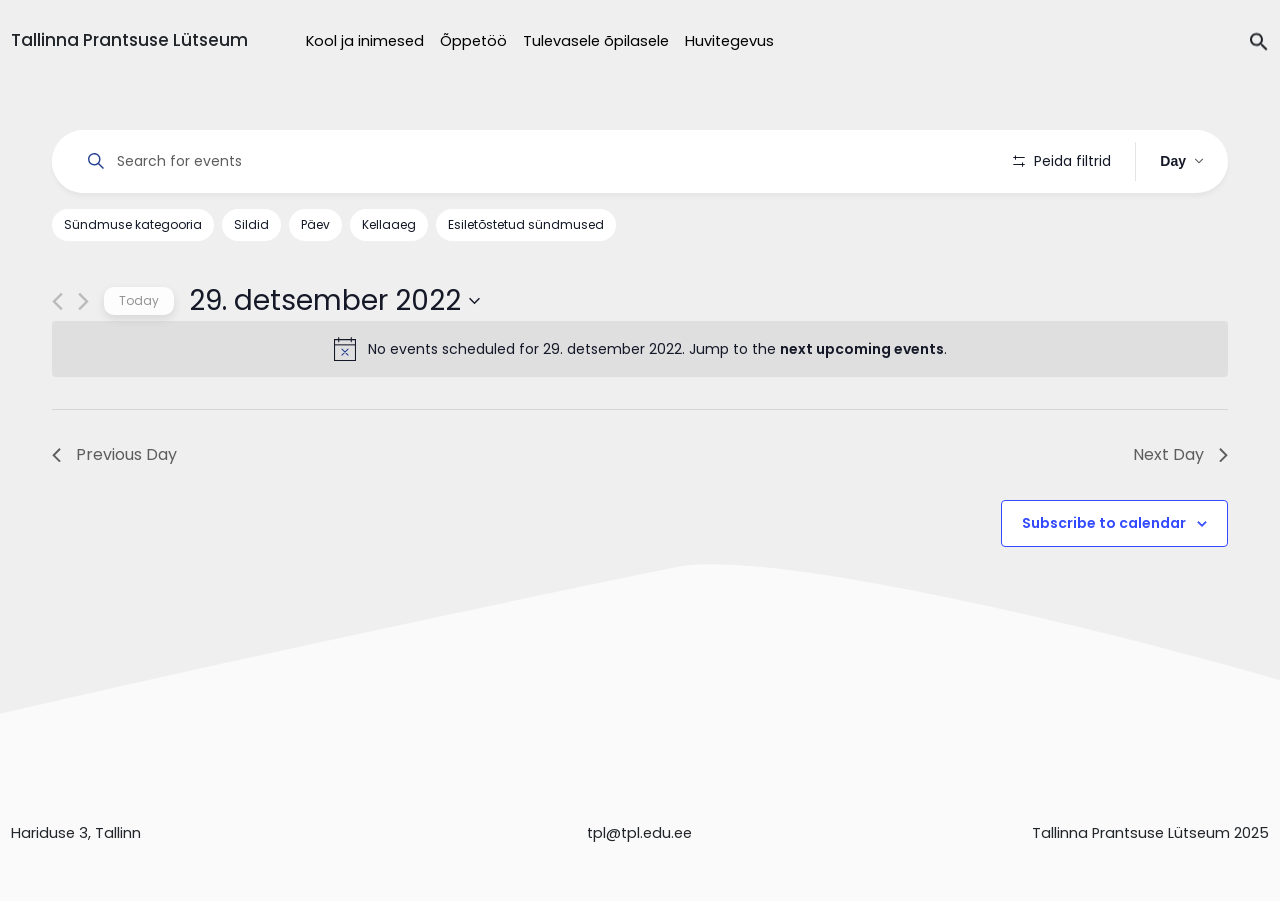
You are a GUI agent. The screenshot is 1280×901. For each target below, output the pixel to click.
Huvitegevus (729, 41)
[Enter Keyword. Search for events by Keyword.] (532, 161)
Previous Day (114, 454)
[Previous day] (57, 301)
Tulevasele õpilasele (596, 41)
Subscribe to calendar (1104, 523)
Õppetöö (473, 41)
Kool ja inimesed (365, 41)
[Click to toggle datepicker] (334, 301)
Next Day (1180, 454)
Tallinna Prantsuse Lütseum (129, 40)
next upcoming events (862, 349)
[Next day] (83, 301)
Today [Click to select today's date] (139, 300)
